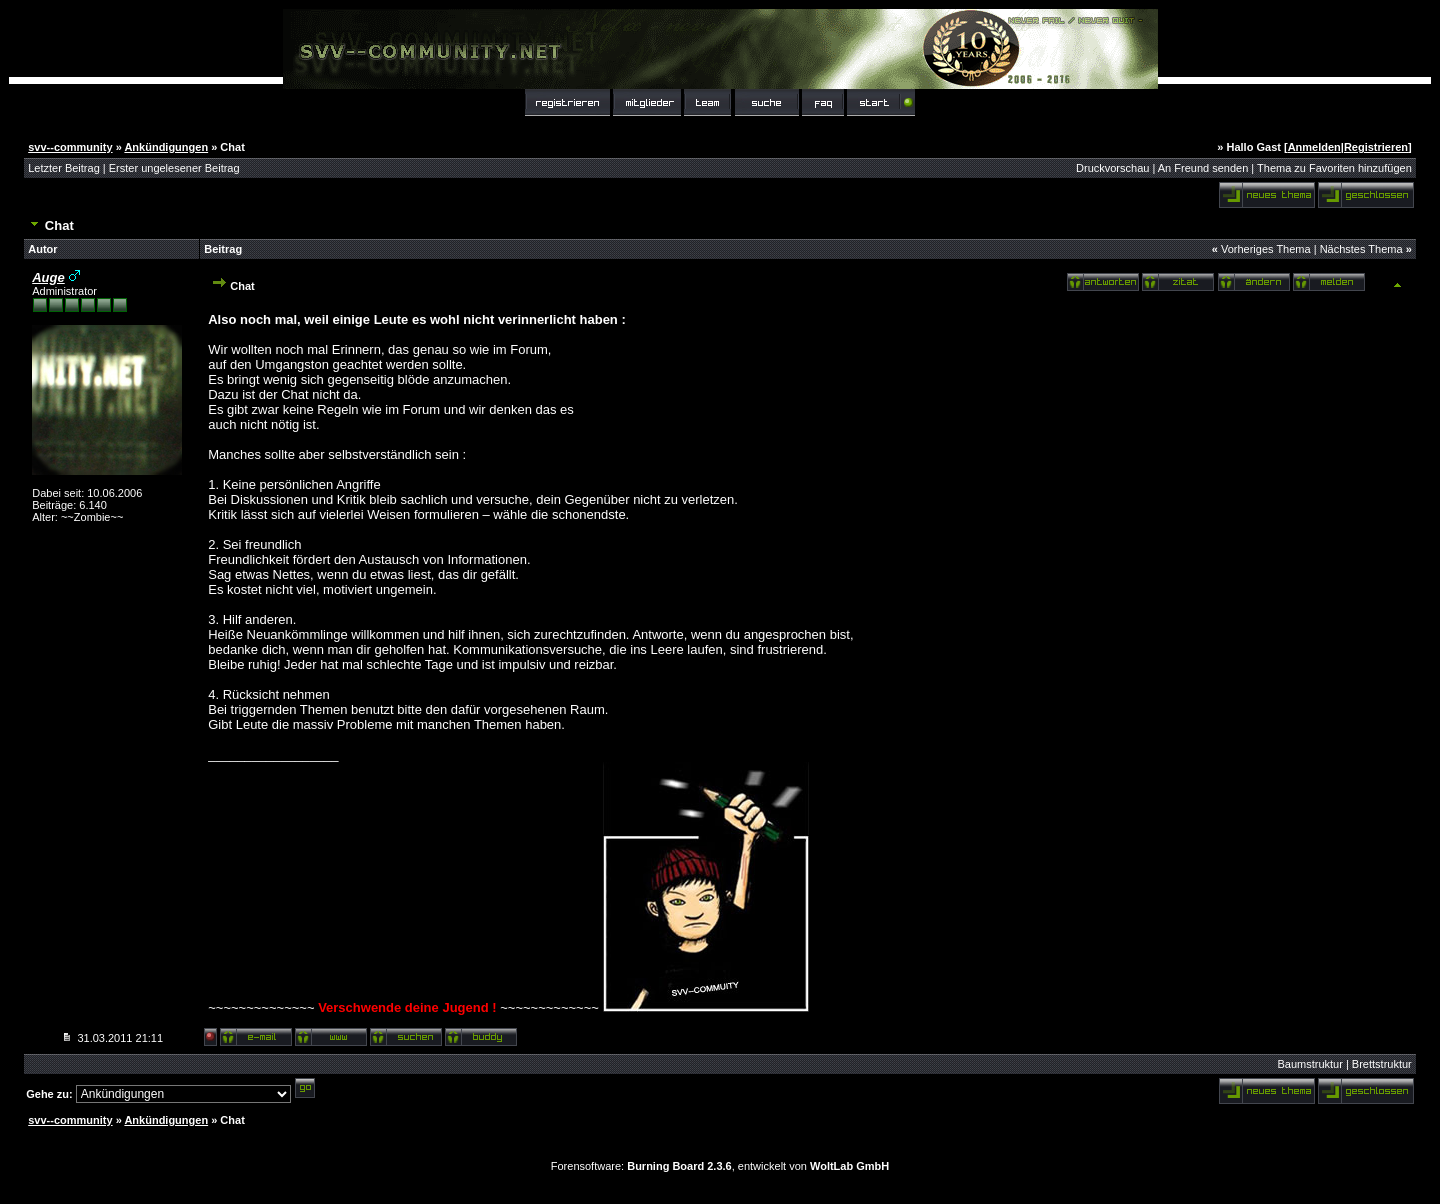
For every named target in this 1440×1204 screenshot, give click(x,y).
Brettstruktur (1382, 1064)
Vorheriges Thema (1266, 249)
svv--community (70, 147)
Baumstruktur (1309, 1064)
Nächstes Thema (1361, 249)
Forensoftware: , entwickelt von (720, 1166)
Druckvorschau (1112, 168)
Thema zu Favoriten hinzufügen (1334, 168)
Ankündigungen (166, 147)
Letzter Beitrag (64, 168)
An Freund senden (1203, 168)
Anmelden (1314, 147)
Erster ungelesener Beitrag (174, 168)
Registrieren (1376, 147)
